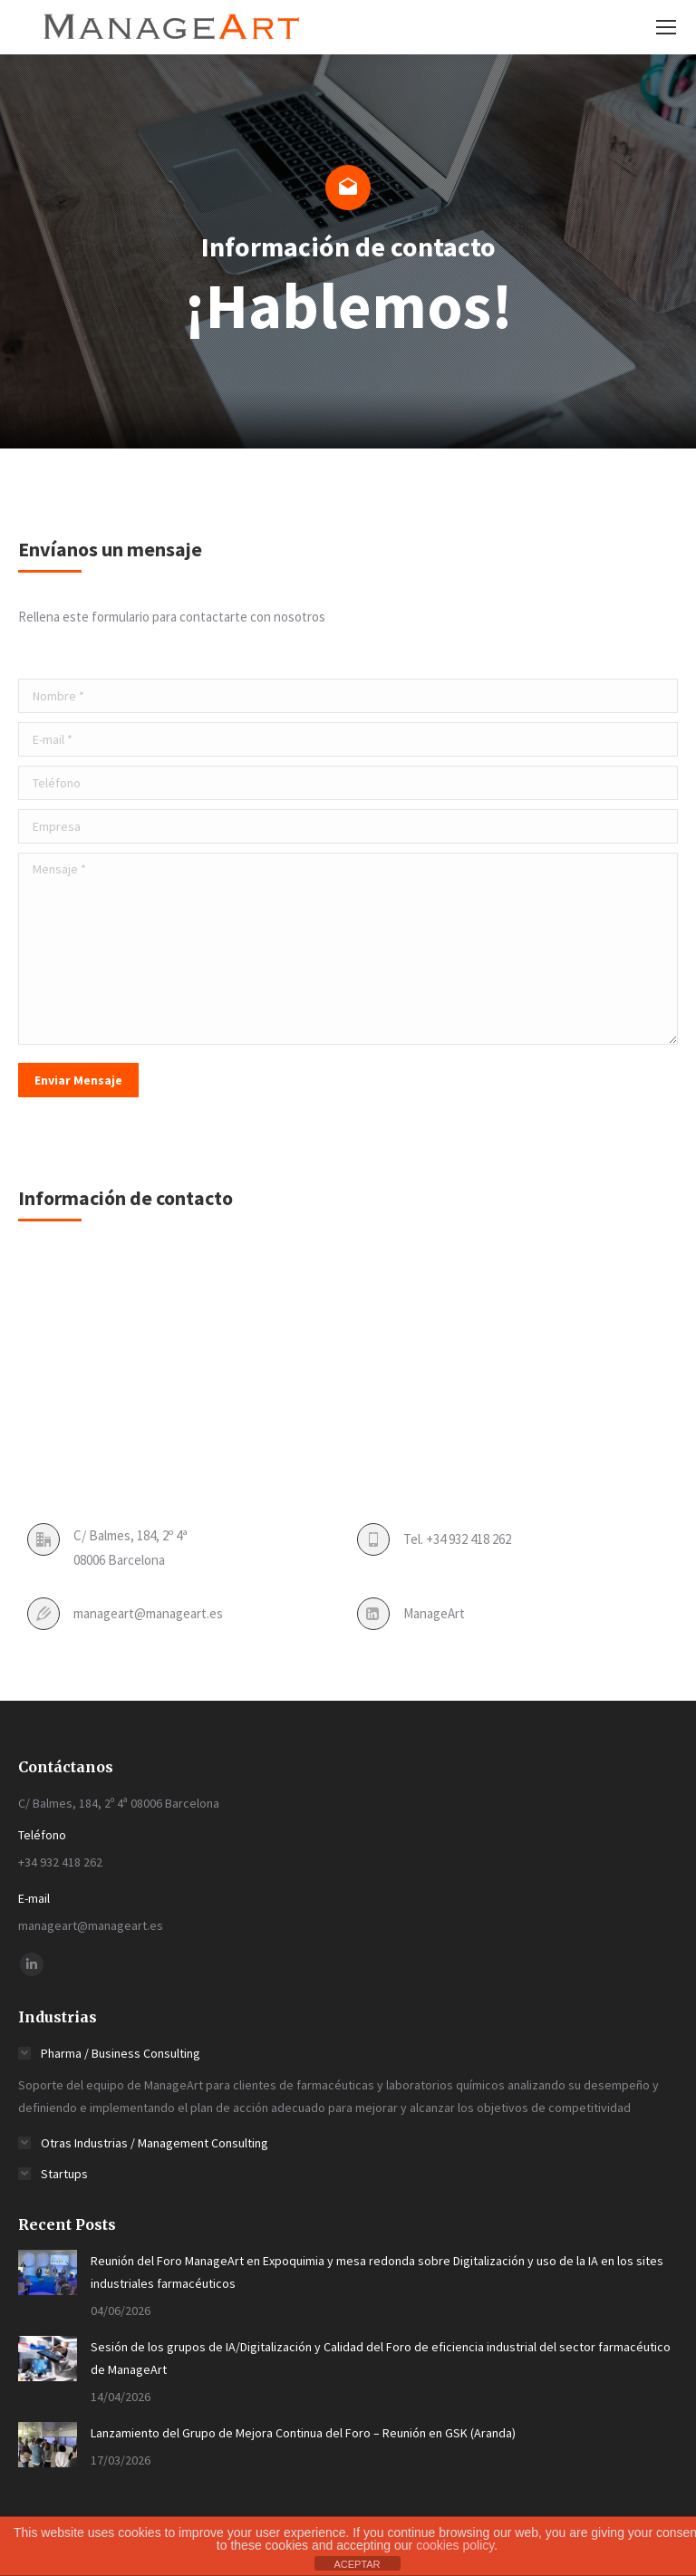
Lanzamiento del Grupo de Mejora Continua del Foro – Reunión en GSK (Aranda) (303, 2433)
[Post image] (47, 2272)
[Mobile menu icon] (666, 27)
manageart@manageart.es (148, 1613)
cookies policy (455, 2545)
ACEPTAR (357, 2564)
